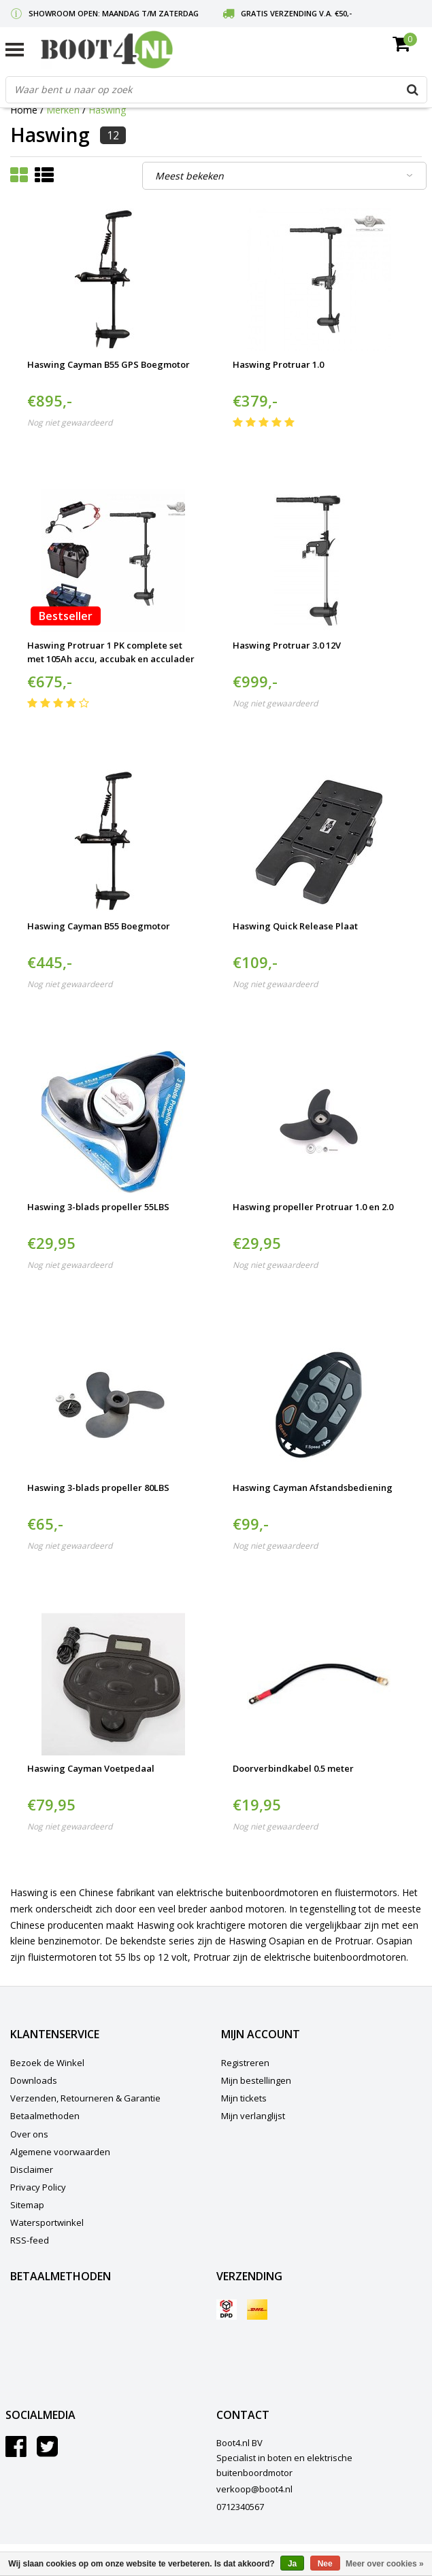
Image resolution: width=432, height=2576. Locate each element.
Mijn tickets (244, 2098)
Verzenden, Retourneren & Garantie (85, 2098)
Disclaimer (31, 2169)
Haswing (107, 109)
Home (23, 109)
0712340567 (240, 2507)
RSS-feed (29, 2240)
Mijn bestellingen (256, 2080)
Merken (63, 109)
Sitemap (27, 2205)
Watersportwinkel (47, 2222)
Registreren (245, 2063)
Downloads (33, 2080)
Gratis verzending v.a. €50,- (296, 13)
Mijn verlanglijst (253, 2116)
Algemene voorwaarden (60, 2152)
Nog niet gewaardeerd (69, 422)
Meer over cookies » (385, 2564)
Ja (292, 2564)
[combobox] (216, 90)
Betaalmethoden (45, 2116)
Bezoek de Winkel (47, 2063)
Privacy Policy (38, 2187)
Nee (325, 2564)
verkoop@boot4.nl (254, 2489)
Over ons (29, 2134)
